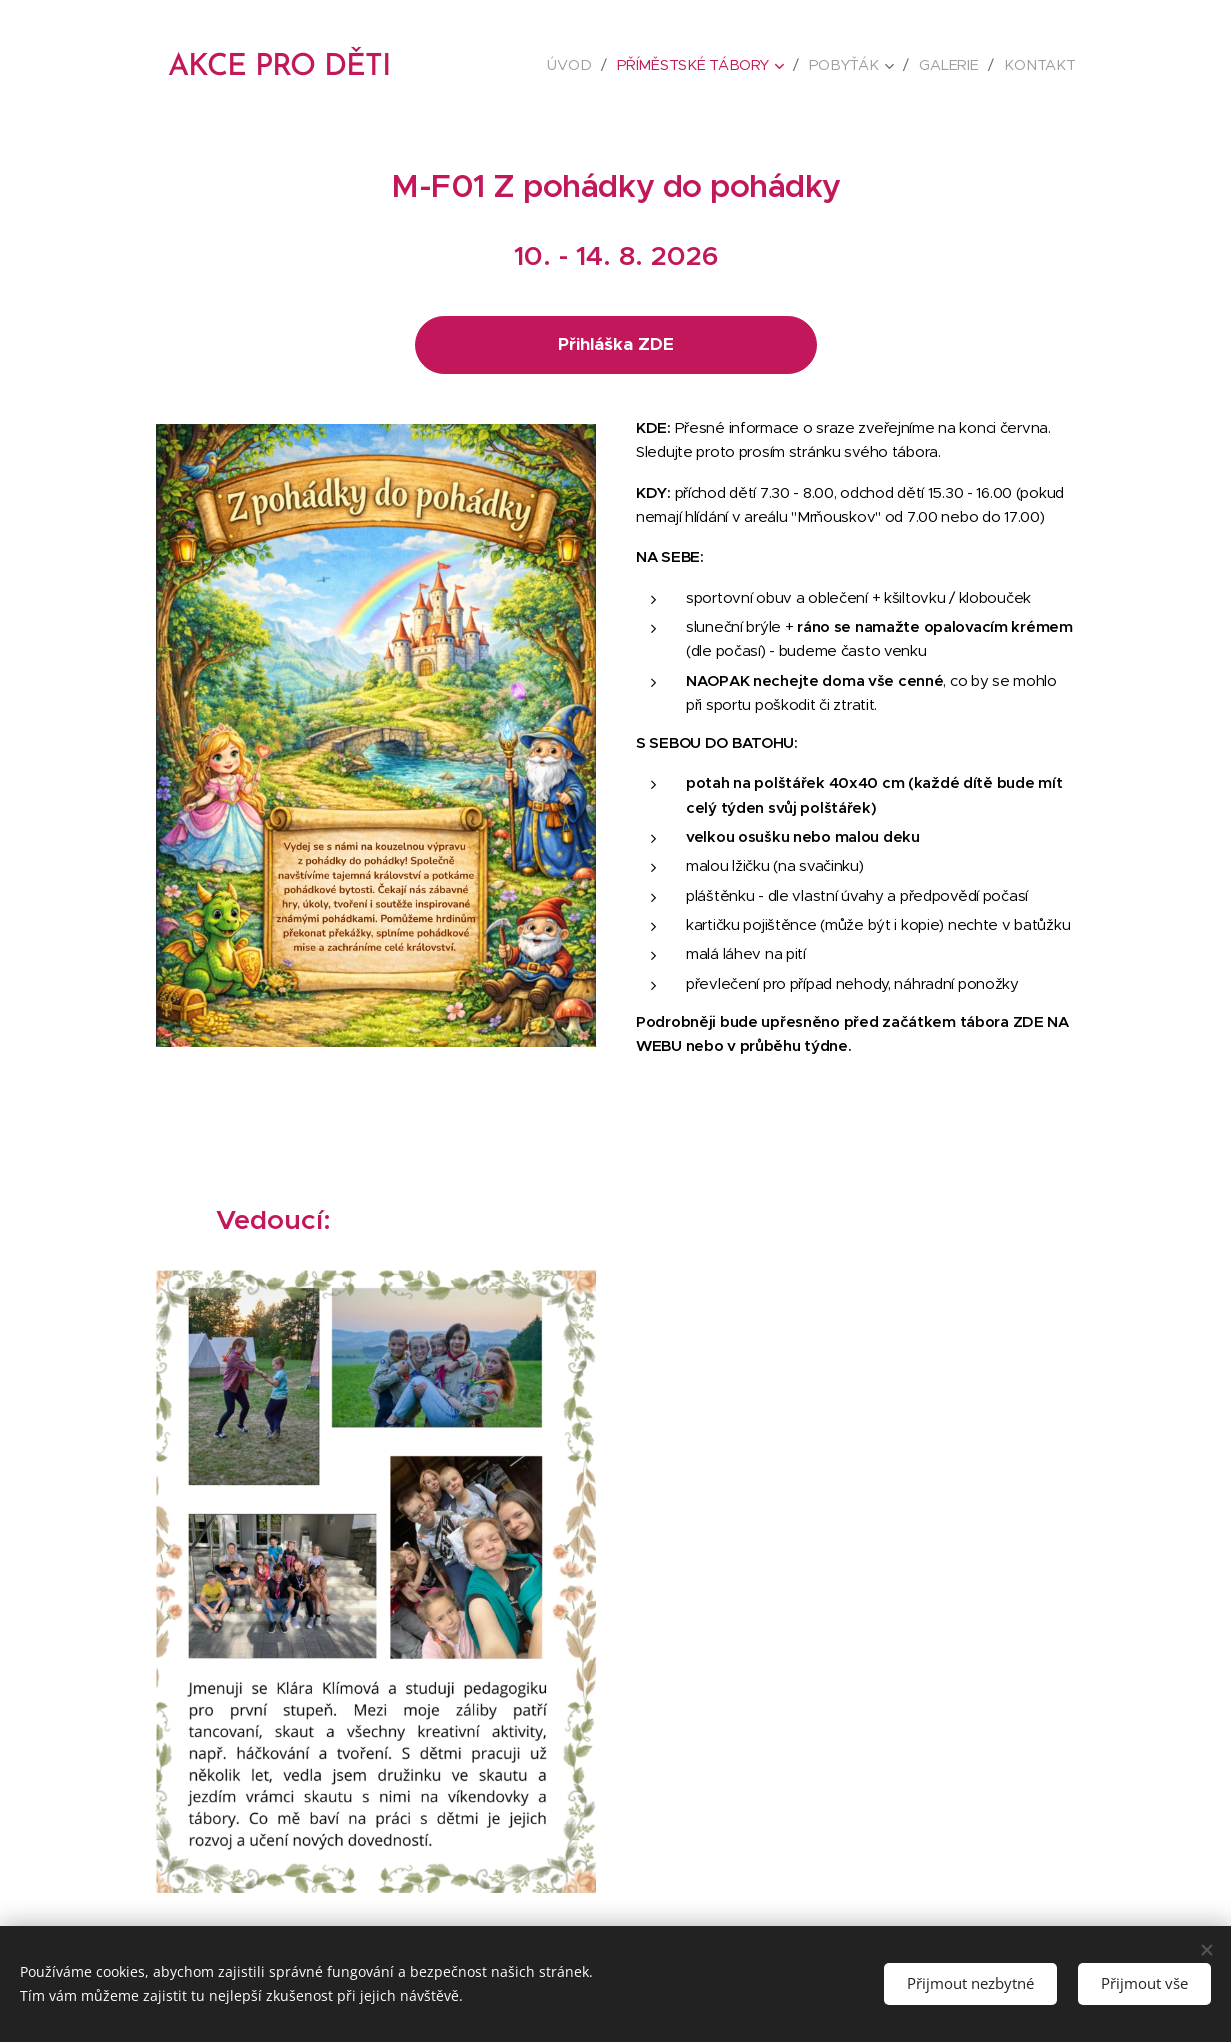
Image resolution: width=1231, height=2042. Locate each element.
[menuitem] (580, 65)
